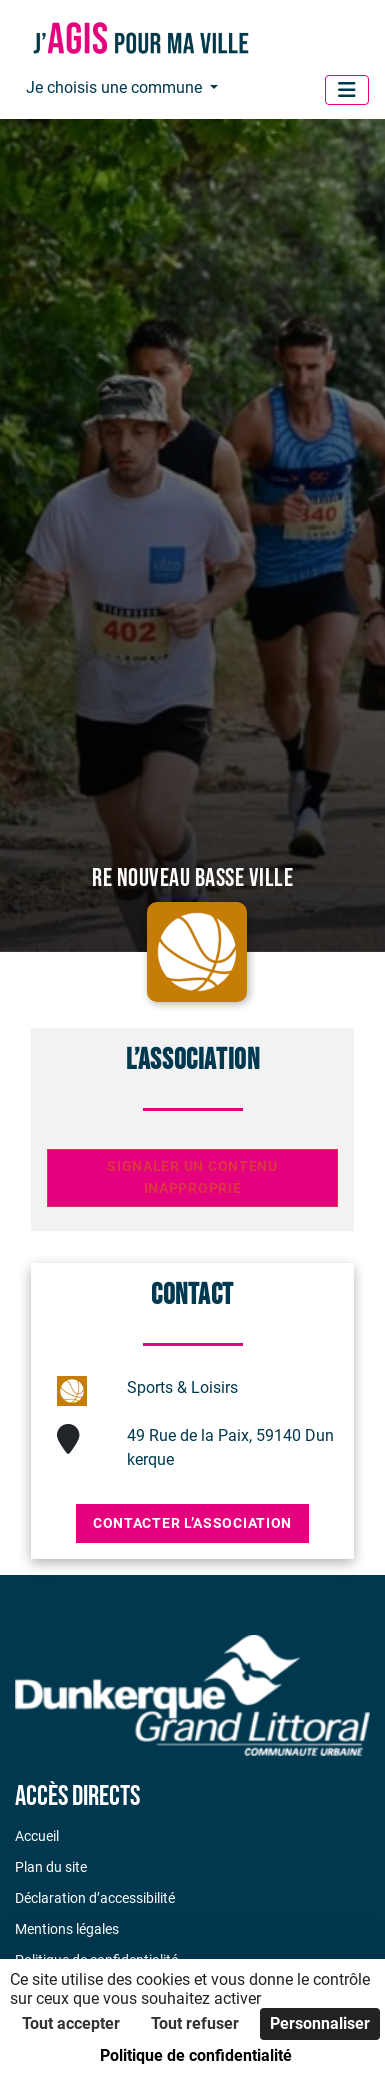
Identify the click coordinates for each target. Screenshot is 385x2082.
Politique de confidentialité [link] (196, 2055)
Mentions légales (67, 1929)
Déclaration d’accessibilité (95, 1898)
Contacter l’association (192, 1523)
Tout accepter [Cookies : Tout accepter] (71, 2023)
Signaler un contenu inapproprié (192, 1177)
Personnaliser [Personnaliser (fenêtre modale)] (320, 2023)
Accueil (37, 1836)
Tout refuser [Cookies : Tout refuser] (195, 2023)
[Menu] (347, 90)
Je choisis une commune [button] (116, 87)
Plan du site (51, 1867)
